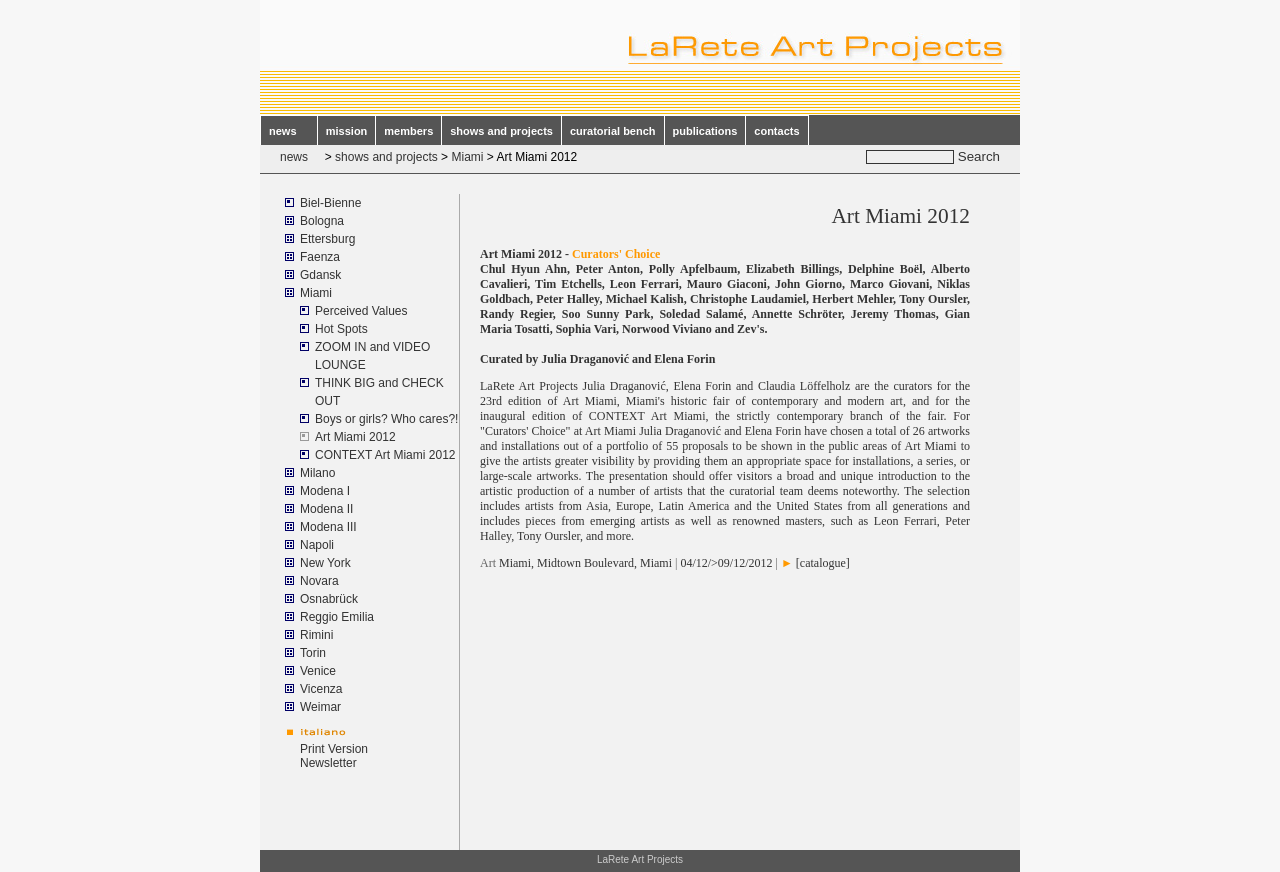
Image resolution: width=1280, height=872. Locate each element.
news (289, 131)
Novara (319, 581)
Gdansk (320, 275)
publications (705, 131)
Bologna (322, 221)
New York (325, 563)
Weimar (320, 707)
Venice (318, 671)
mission (347, 131)
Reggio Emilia (337, 617)
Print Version (334, 749)
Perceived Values (361, 311)
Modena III (328, 527)
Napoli (317, 545)
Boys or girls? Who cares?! (386, 419)
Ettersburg (327, 239)
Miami (467, 157)
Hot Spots (341, 329)
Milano (317, 473)
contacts (776, 131)
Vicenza (321, 689)
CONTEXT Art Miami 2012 (385, 455)
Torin (313, 653)
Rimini (316, 635)
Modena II (326, 509)
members (408, 131)
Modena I (325, 491)
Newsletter (328, 763)
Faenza (320, 257)
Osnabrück (329, 599)
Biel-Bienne (330, 203)
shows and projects (501, 131)
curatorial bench (613, 131)
